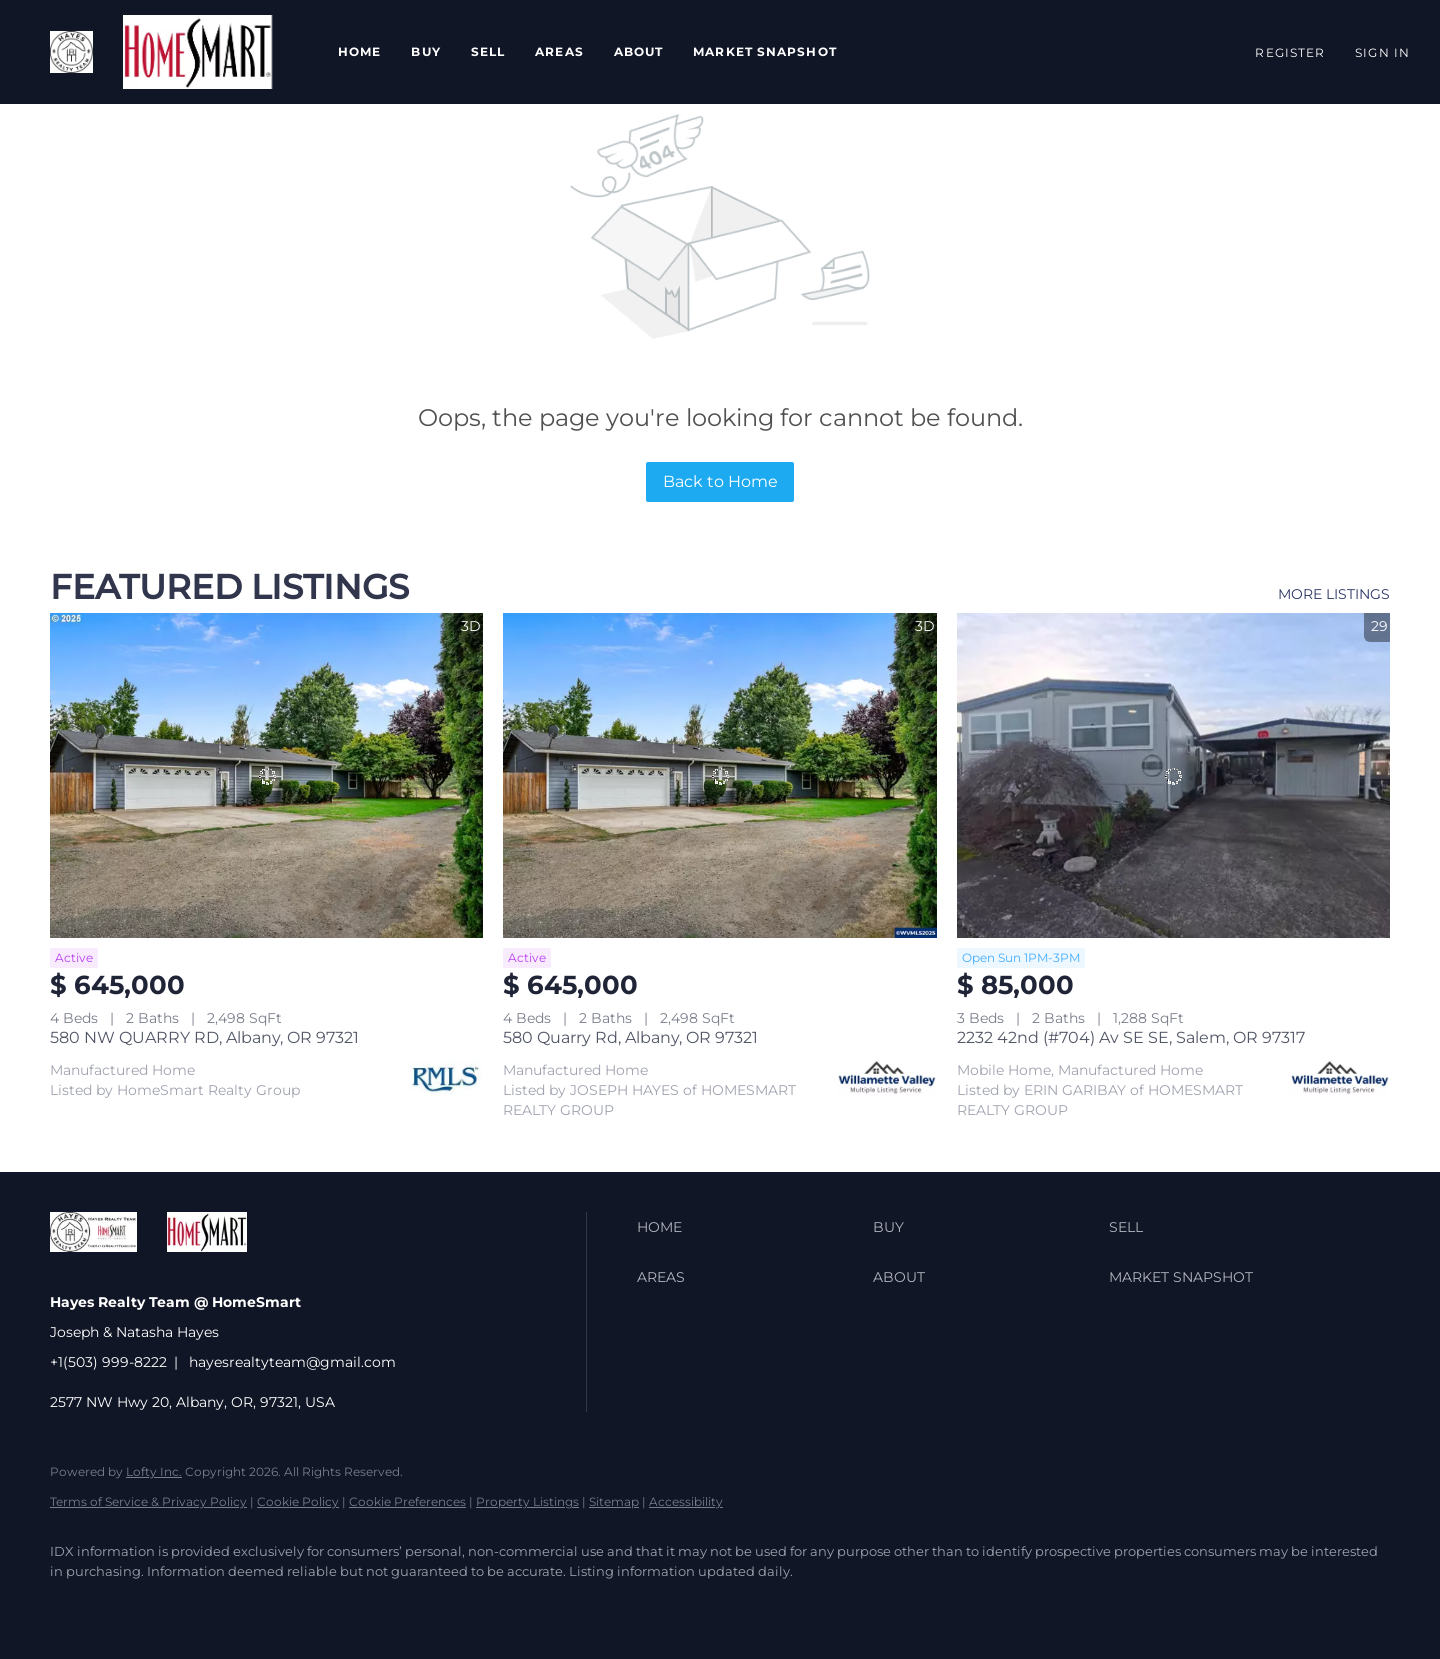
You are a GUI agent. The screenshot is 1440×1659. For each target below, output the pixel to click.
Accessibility (686, 1501)
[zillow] (190, 1605)
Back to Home (720, 481)
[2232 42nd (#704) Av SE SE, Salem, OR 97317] (1173, 775)
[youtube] (364, 1605)
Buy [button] (425, 51)
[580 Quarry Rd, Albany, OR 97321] (719, 775)
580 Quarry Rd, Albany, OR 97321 (630, 1037)
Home (359, 51)
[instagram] (306, 1605)
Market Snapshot (765, 51)
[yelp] (248, 1605)
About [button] (639, 51)
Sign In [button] (1382, 52)
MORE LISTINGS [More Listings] (1334, 594)
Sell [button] (488, 51)
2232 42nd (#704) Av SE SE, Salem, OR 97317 (1131, 1037)
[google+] (422, 1605)
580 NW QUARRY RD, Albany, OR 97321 (204, 1037)
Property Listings (527, 1501)
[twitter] (132, 1605)
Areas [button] (559, 51)
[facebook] (74, 1605)
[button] (71, 52)
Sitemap (614, 1501)
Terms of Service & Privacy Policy (148, 1501)
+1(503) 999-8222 (108, 1362)
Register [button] (1290, 52)
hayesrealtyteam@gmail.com (292, 1362)
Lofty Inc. (154, 1471)
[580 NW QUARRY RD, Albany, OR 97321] (266, 775)
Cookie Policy (298, 1501)
